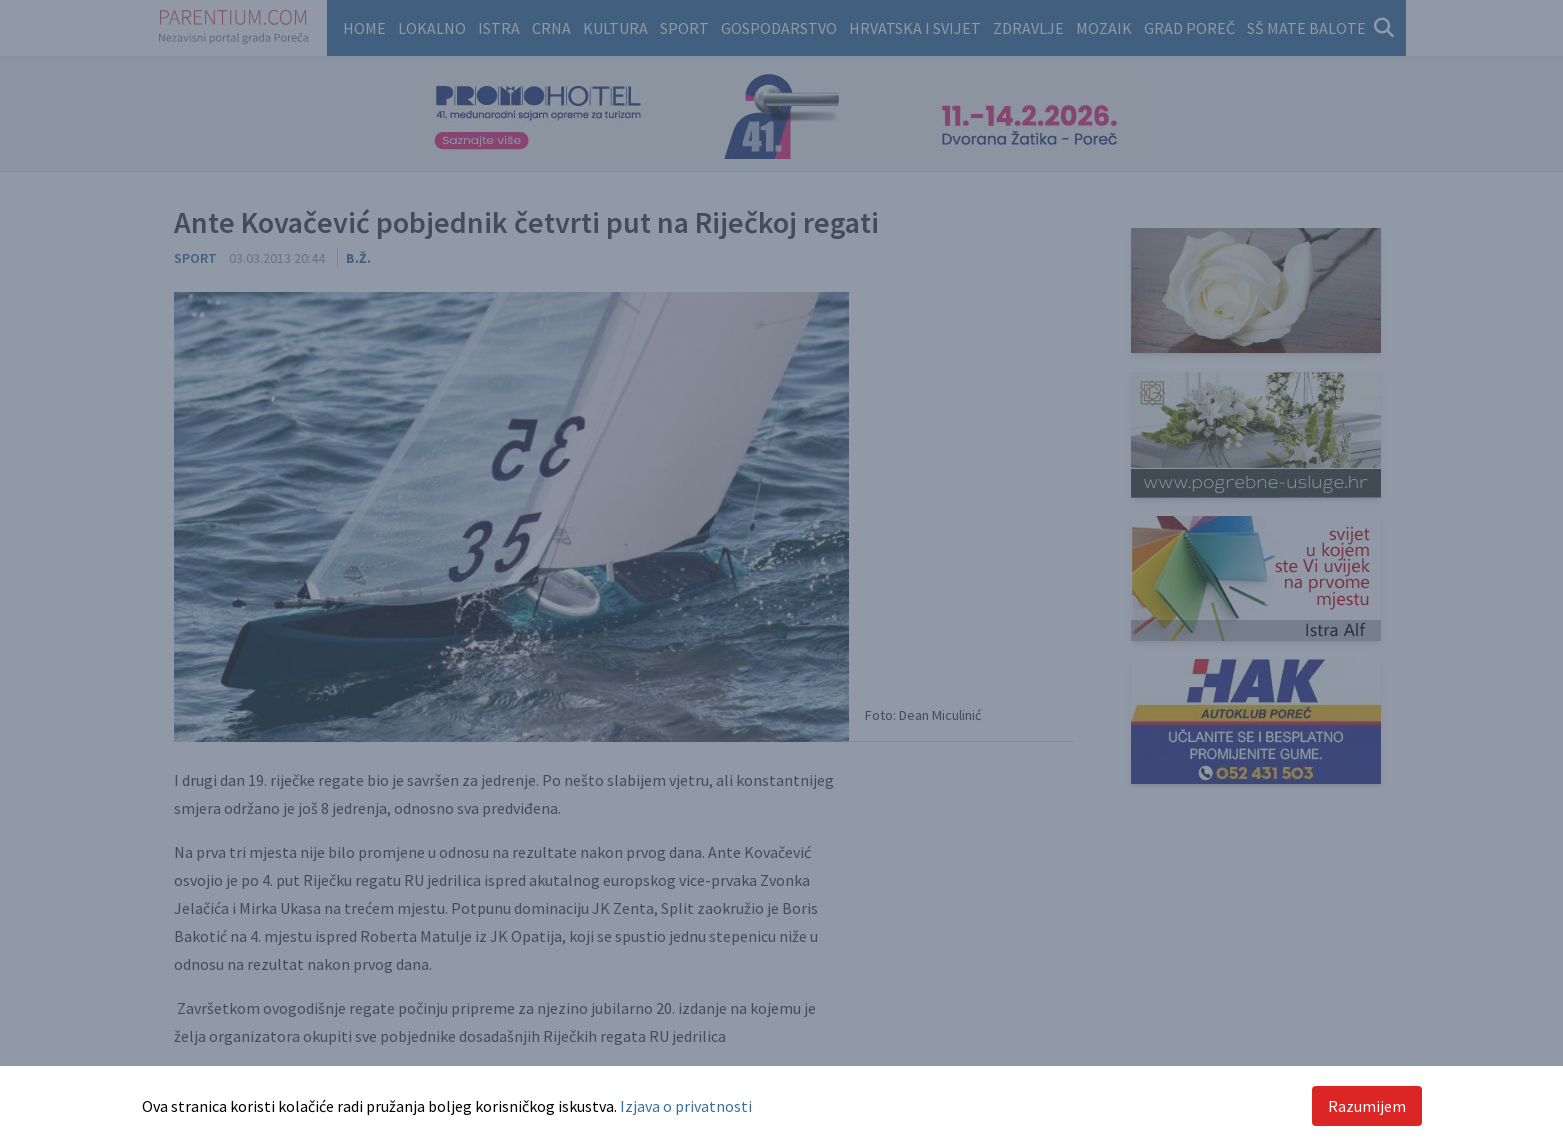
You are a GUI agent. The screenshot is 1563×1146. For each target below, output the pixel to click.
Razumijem (1367, 1106)
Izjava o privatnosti (686, 1106)
